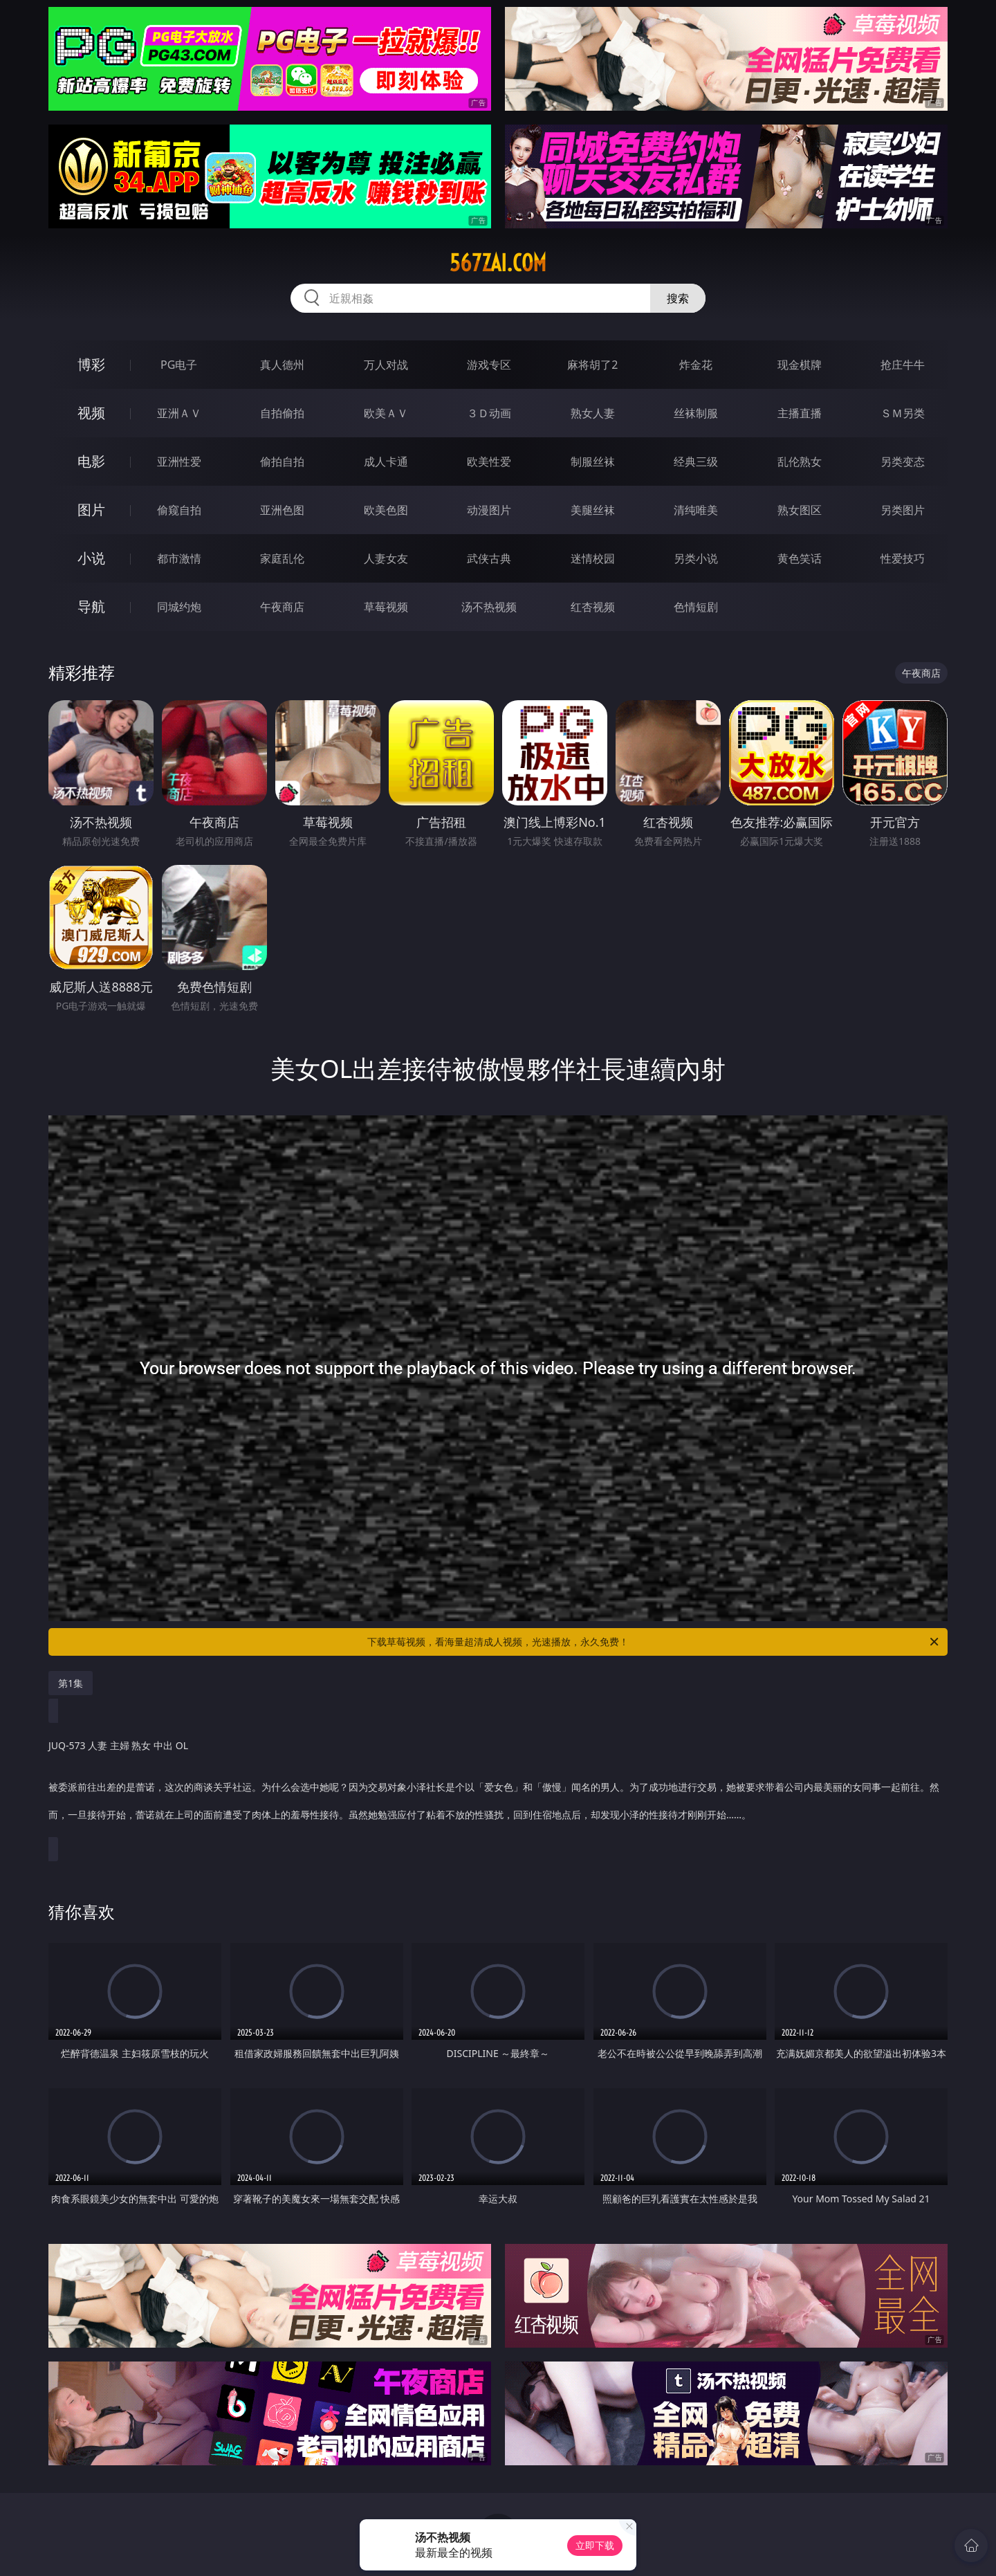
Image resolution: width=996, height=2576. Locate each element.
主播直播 (799, 413)
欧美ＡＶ (386, 413)
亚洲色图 (282, 510)
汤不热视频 (489, 606)
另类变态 (902, 461)
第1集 (70, 1683)
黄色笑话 (799, 558)
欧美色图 (386, 510)
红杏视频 (593, 606)
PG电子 (178, 364)
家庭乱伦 (282, 558)
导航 (91, 606)
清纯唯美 (696, 510)
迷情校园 (593, 558)
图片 (91, 509)
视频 (91, 412)
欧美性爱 (489, 461)
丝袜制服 (696, 413)
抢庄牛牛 (902, 364)
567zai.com (498, 263)
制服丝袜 (593, 461)
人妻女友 (386, 558)
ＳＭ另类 (902, 413)
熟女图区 (799, 510)
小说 (91, 558)
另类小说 (696, 558)
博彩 (91, 364)
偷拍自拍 (282, 461)
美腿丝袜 (593, 510)
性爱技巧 (902, 558)
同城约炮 (179, 606)
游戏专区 (489, 364)
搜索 (678, 298)
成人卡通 (386, 461)
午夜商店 (282, 606)
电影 (91, 461)
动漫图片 (489, 510)
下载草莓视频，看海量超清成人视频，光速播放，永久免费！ (654, 1642)
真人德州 (282, 364)
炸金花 (695, 364)
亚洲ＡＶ (179, 413)
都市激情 (179, 558)
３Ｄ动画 (489, 413)
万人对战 (386, 364)
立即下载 (594, 2545)
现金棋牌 (799, 364)
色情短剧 (696, 606)
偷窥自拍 (179, 510)
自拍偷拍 (282, 413)
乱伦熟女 (799, 461)
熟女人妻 (593, 413)
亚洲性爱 (179, 461)
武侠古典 (489, 558)
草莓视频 (386, 606)
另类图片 (902, 510)
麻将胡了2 (592, 364)
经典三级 (696, 461)
